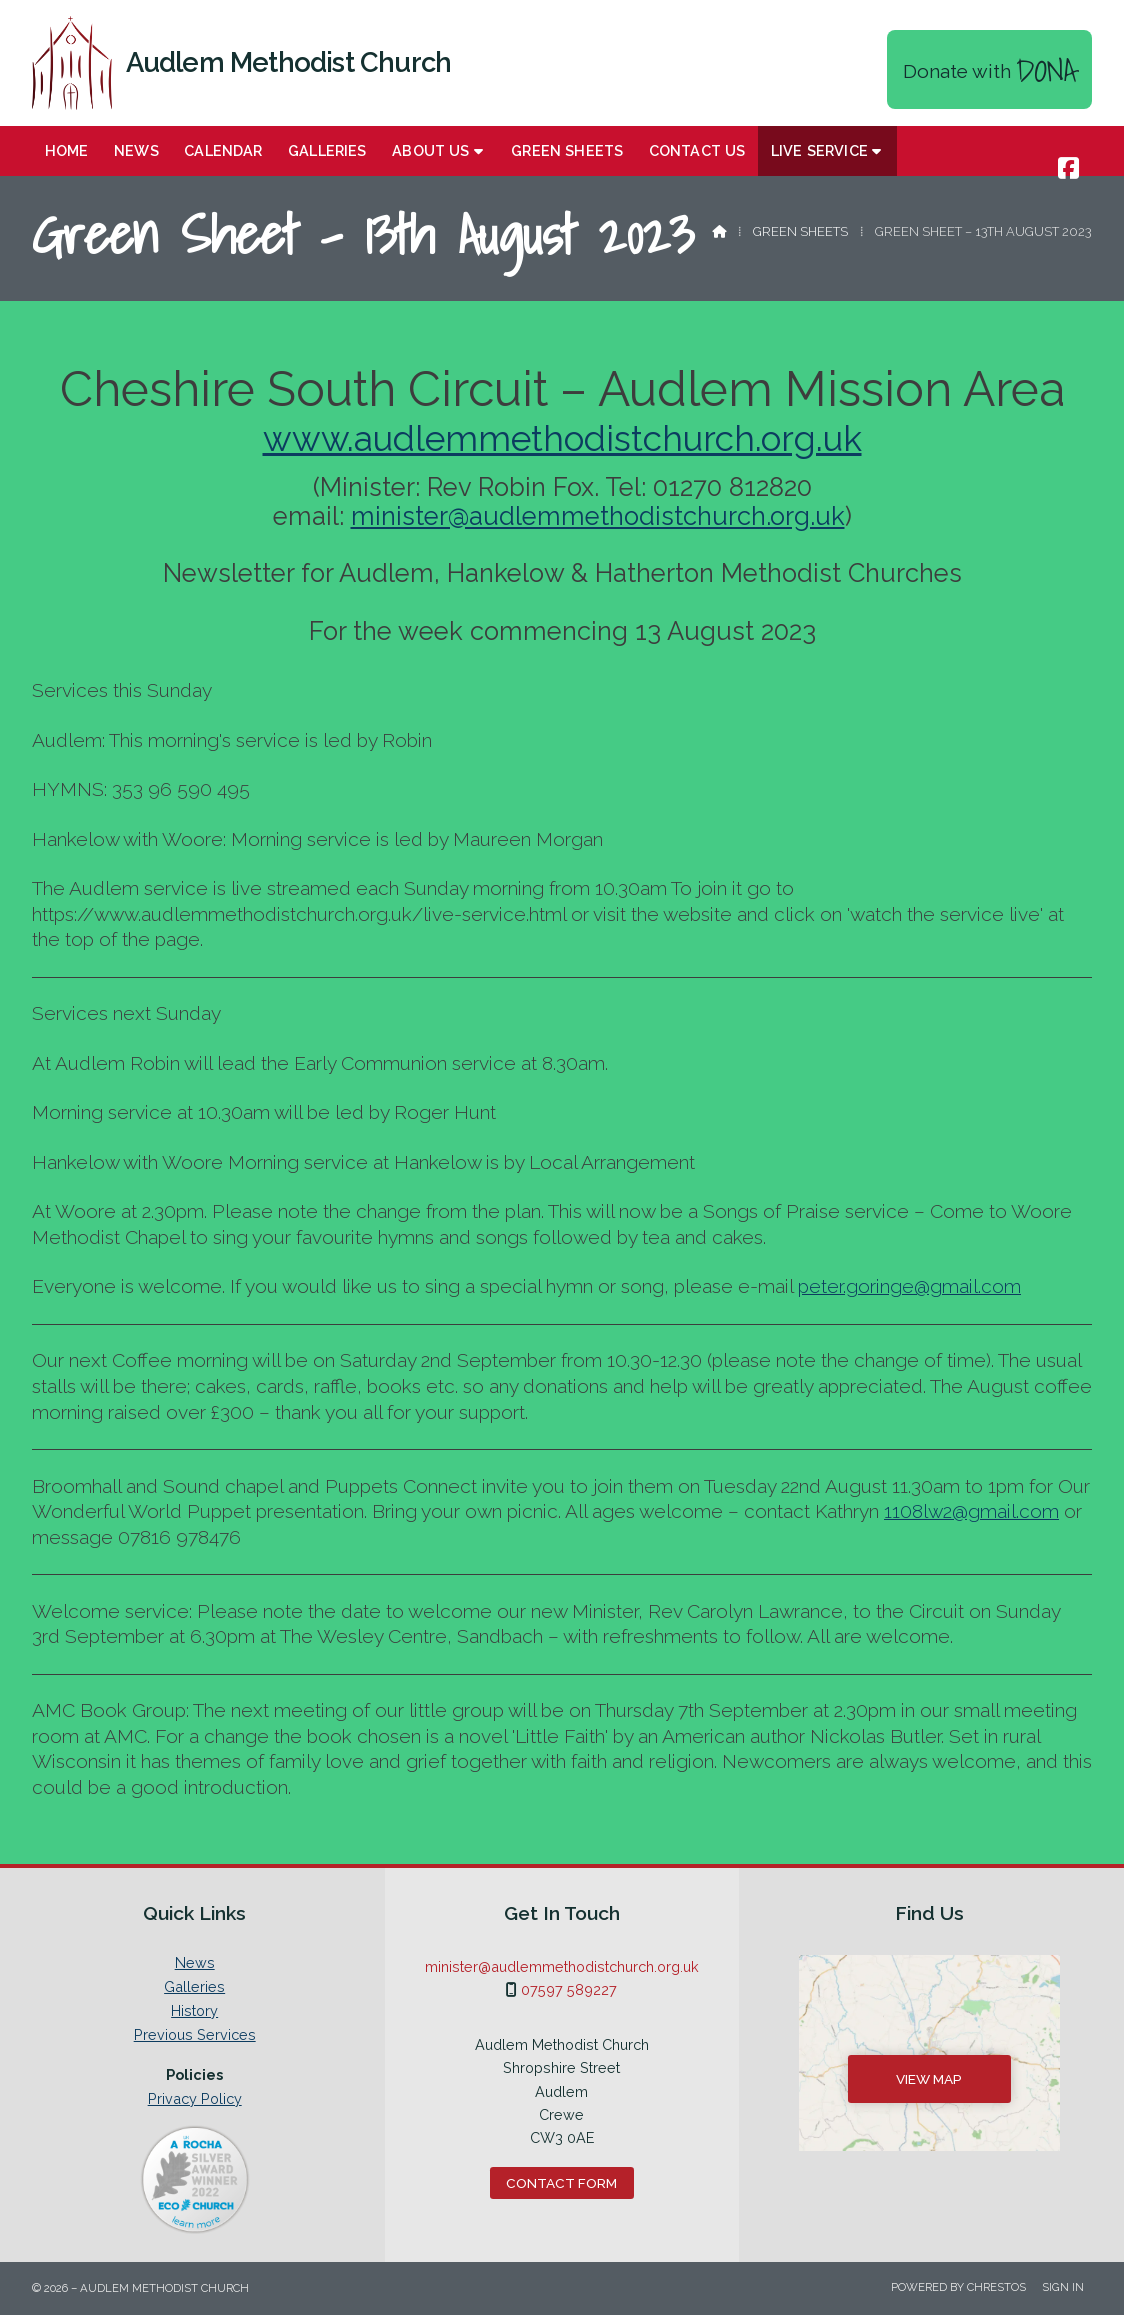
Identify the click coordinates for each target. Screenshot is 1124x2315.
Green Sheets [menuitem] (567, 150)
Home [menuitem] (67, 150)
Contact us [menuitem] (697, 150)
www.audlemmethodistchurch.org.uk (562, 438)
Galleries (194, 1987)
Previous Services (195, 2035)
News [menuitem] (136, 150)
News (195, 1963)
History (194, 2011)
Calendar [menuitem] (223, 150)
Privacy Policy (195, 2099)
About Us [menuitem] (430, 150)
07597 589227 (569, 1989)
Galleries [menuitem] (327, 150)
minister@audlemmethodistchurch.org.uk (598, 516)
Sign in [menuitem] (1063, 2287)
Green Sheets (800, 231)
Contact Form (561, 2183)
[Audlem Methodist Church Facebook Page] (1068, 168)
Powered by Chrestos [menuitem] (958, 2287)
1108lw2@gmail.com (971, 1511)
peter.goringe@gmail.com (909, 1286)
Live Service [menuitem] (819, 150)
